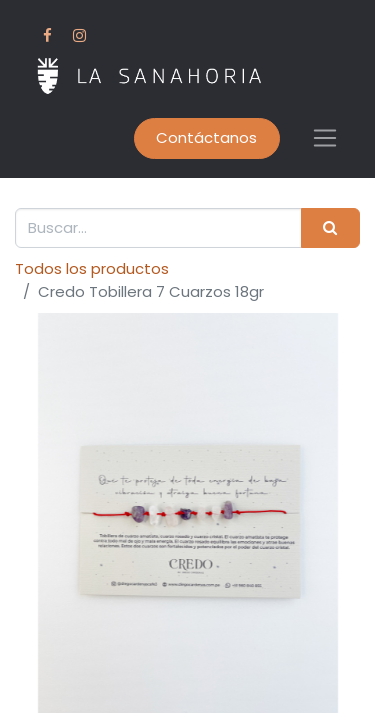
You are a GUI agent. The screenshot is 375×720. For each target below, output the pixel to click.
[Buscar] (330, 228)
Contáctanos (206, 137)
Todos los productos (92, 268)
